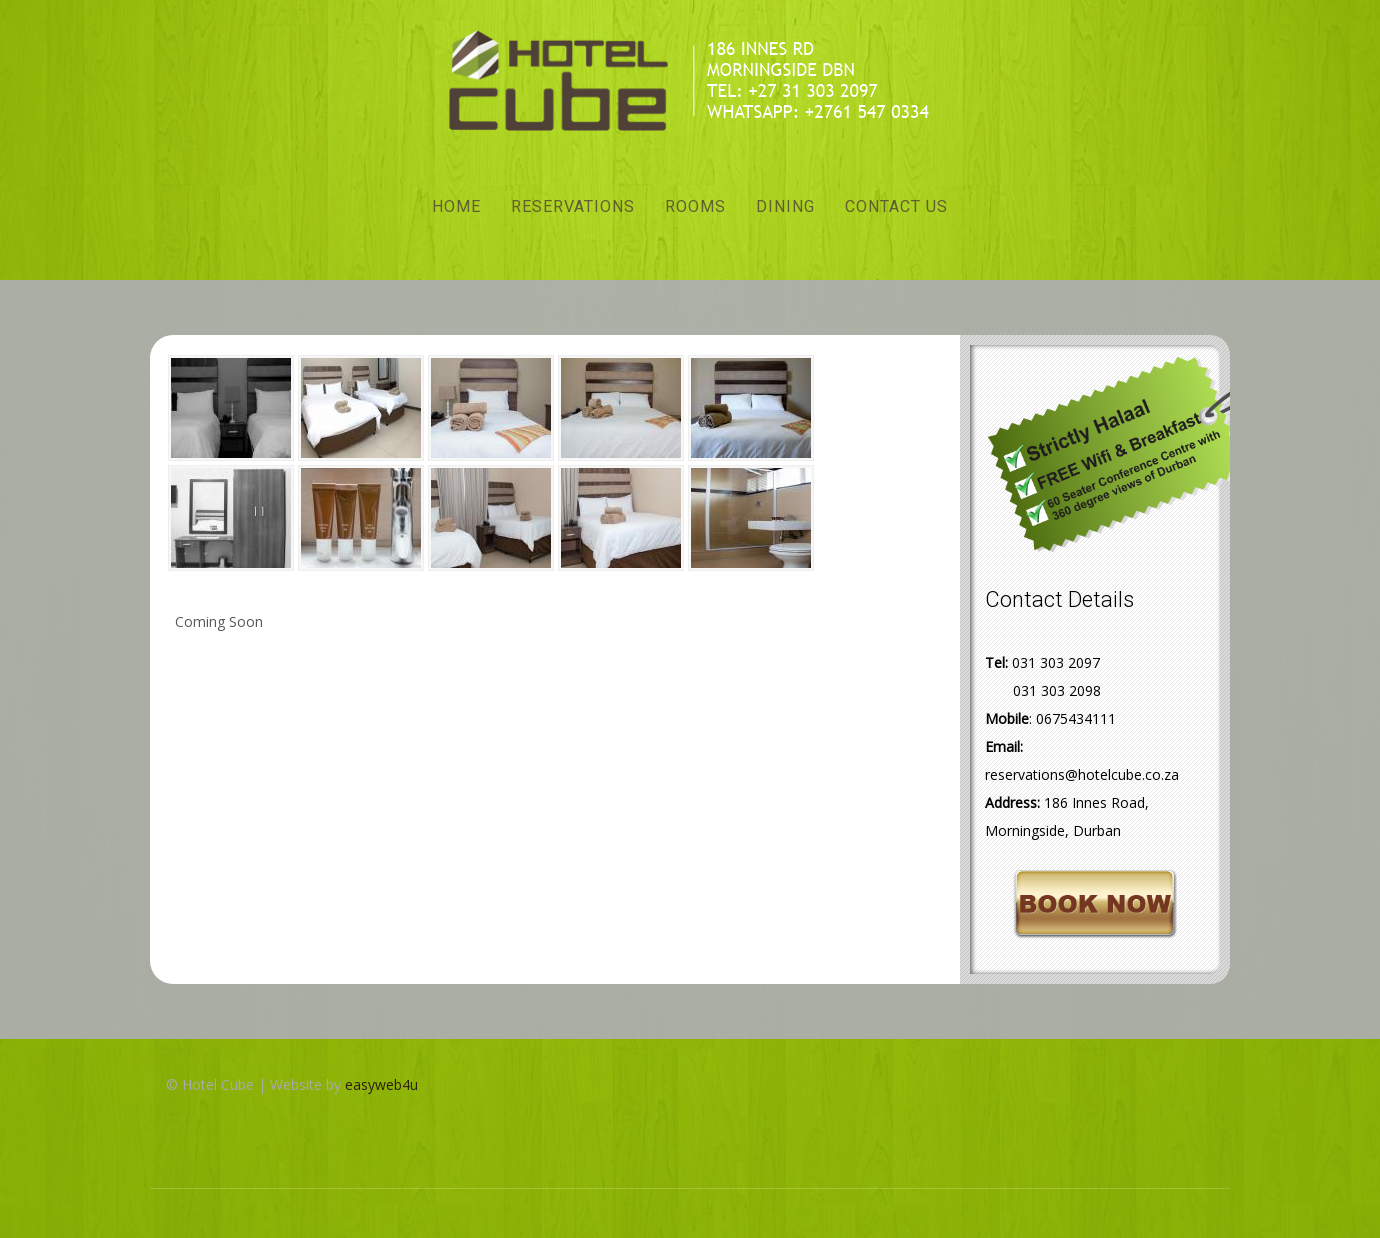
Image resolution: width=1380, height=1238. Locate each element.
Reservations (573, 206)
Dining (785, 206)
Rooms (695, 206)
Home (456, 206)
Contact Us (896, 206)
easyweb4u (381, 1084)
